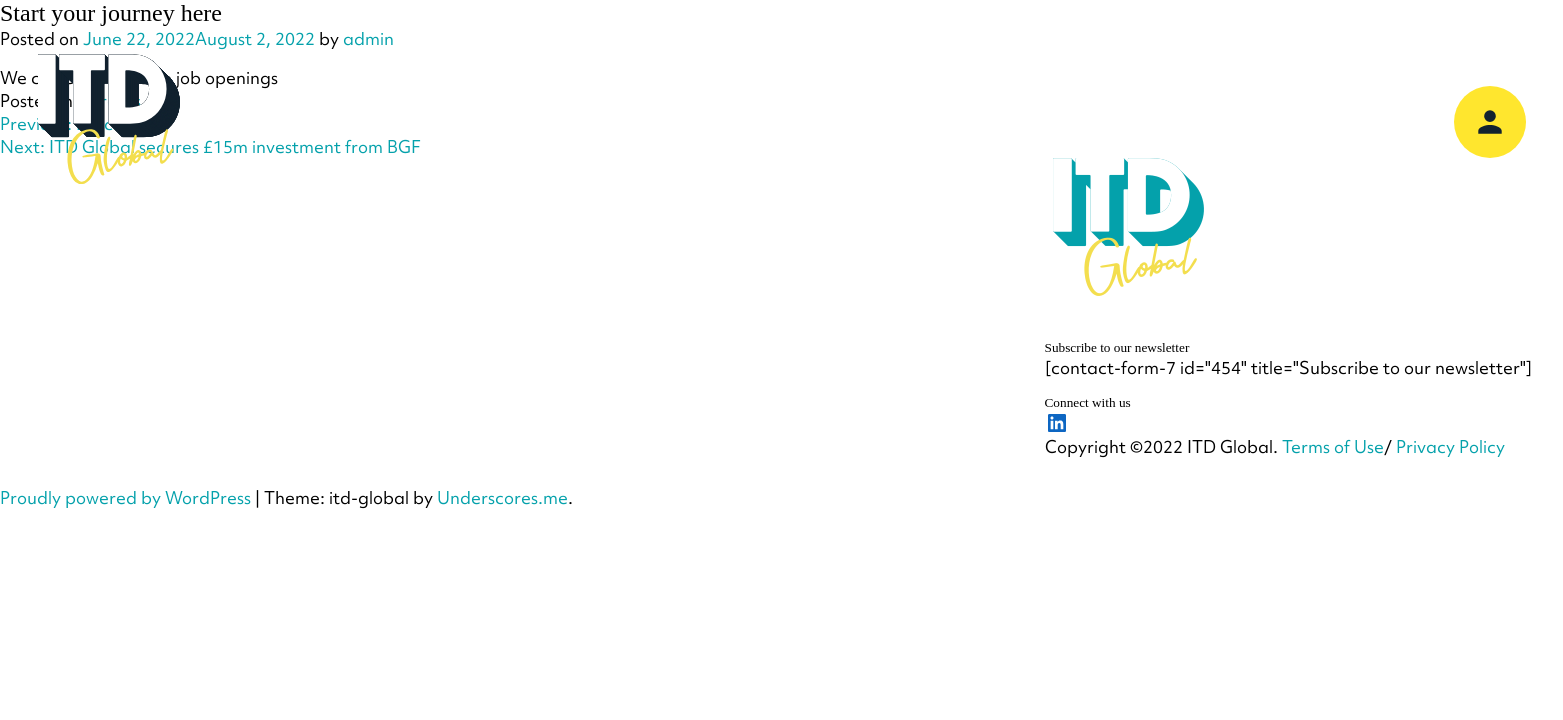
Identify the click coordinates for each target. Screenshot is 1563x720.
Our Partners (730, 121)
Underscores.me (502, 497)
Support (1220, 121)
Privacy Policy (1450, 446)
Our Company (417, 121)
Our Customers (893, 121)
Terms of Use (1333, 446)
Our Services (577, 121)
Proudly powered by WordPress (125, 497)
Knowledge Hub (1072, 121)
